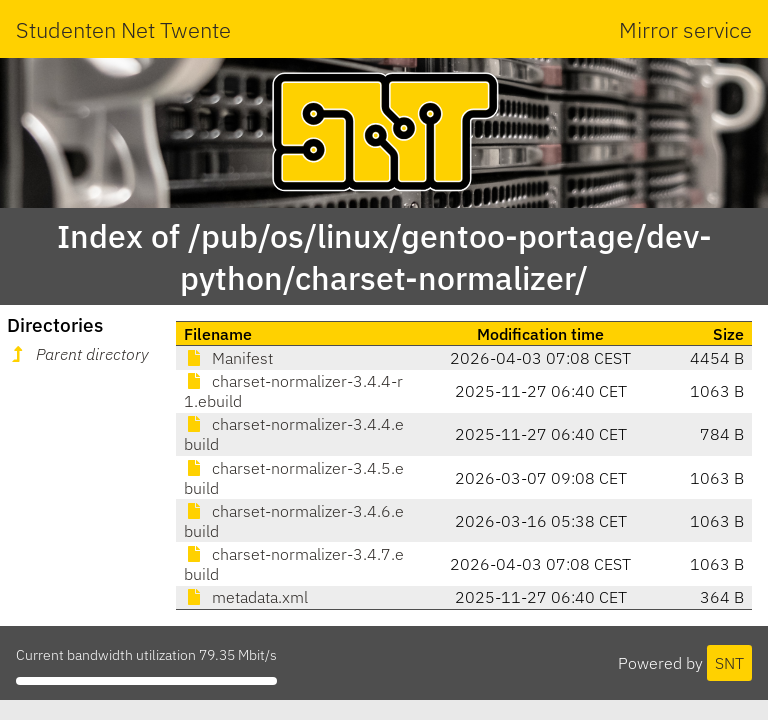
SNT (729, 663)
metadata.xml (246, 597)
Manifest (228, 358)
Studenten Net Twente (123, 29)
